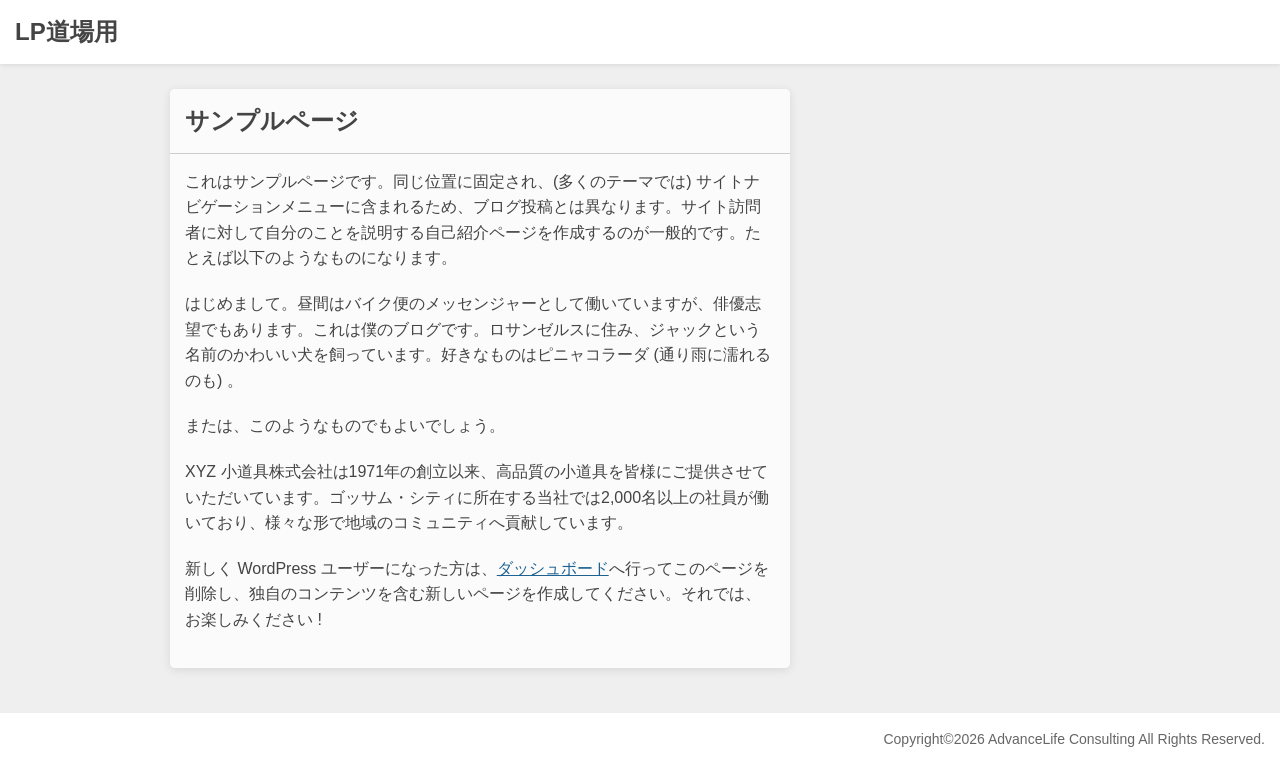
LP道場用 (66, 31)
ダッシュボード (553, 568)
